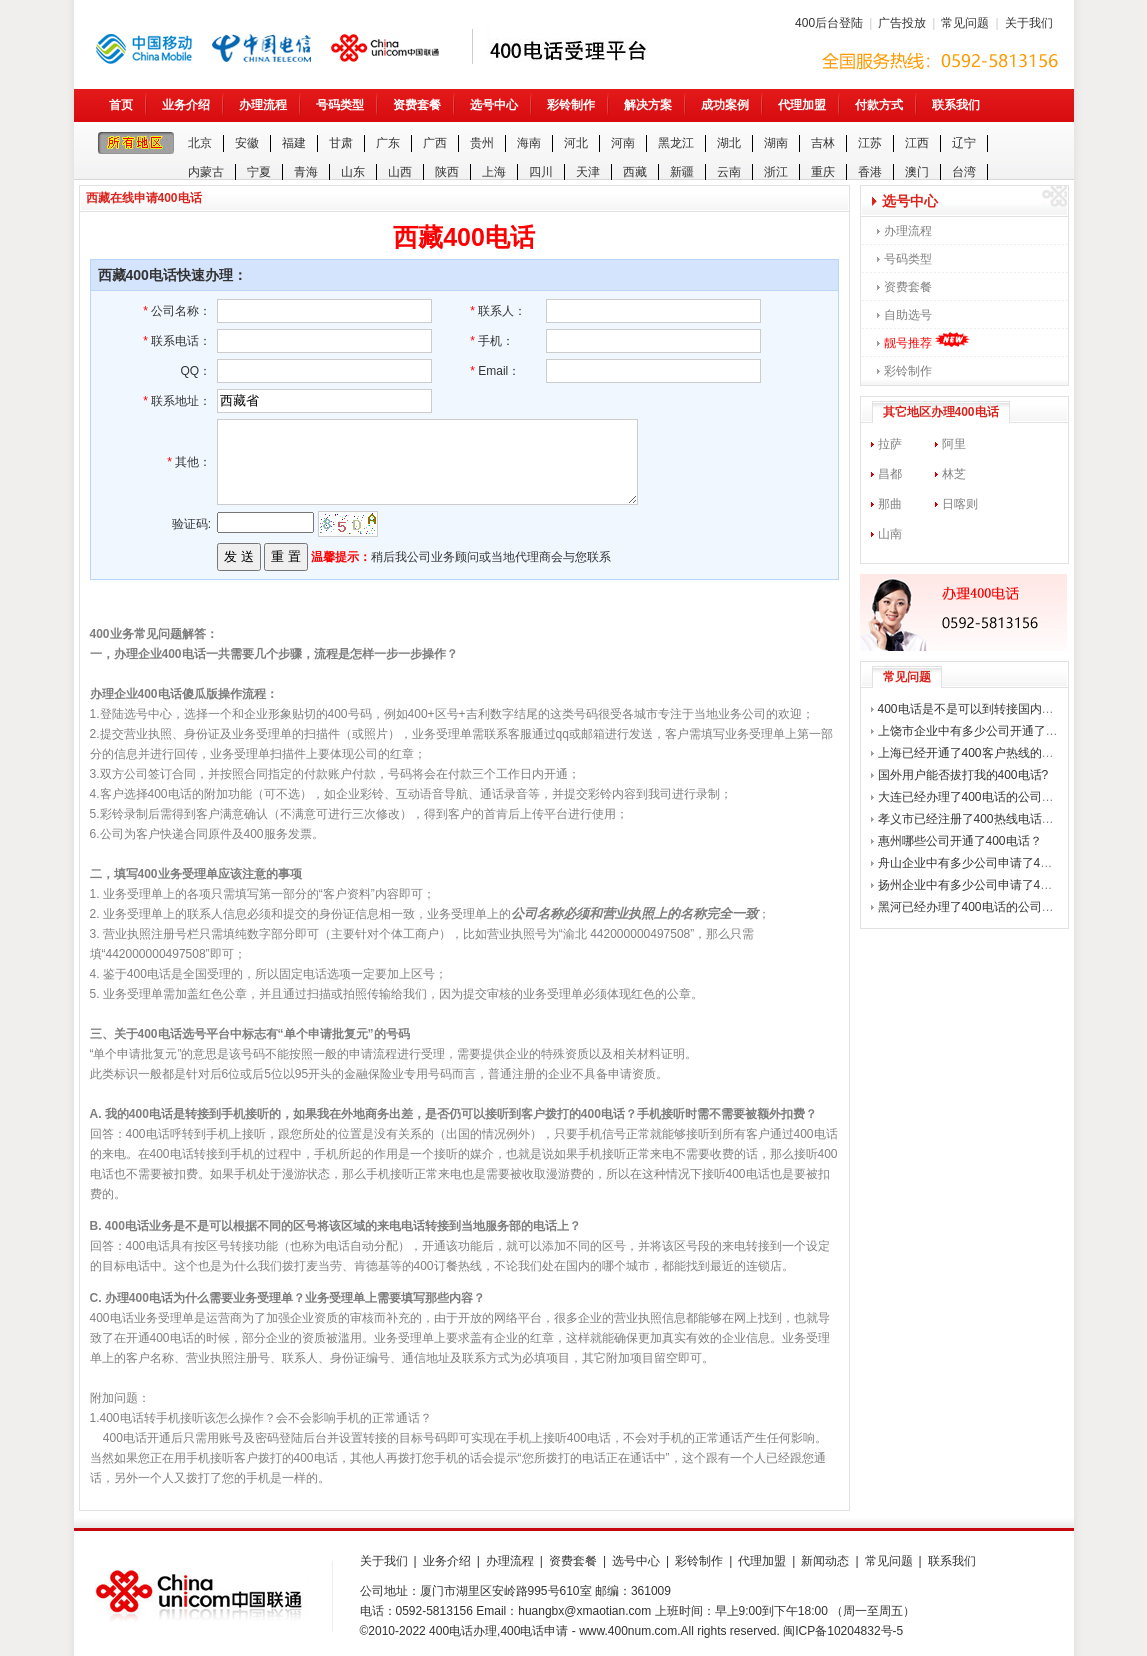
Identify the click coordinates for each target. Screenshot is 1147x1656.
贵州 (482, 143)
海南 (529, 143)
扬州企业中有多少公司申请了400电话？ (984, 885)
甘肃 (341, 143)
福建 (294, 143)
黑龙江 (676, 143)
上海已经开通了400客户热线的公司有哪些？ (996, 753)
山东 (353, 172)
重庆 (823, 172)
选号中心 (494, 105)
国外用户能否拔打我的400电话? (963, 775)
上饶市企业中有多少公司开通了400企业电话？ (1002, 731)
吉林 (823, 143)
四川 (541, 172)
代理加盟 (802, 105)
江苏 (870, 143)
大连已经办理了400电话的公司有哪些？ (984, 797)
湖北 (729, 143)
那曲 (890, 504)
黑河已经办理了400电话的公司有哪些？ (984, 907)
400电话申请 (534, 1631)
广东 (388, 143)
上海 (494, 172)
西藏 (635, 172)
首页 (121, 105)
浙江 (776, 172)
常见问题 (965, 23)
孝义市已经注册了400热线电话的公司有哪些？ (1002, 819)
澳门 (917, 172)
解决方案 (648, 105)
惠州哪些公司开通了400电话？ (960, 841)
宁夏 (259, 172)
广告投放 (902, 23)
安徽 (247, 143)
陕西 (447, 172)
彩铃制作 (571, 105)
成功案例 (725, 105)
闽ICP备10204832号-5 (843, 1631)
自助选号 (908, 315)
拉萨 (890, 444)
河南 (623, 143)
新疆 (682, 172)
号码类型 (340, 105)
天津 (588, 172)
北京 (200, 143)
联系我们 (956, 105)
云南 (729, 172)
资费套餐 (417, 105)
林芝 (954, 474)
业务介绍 (186, 105)
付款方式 (879, 105)
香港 (870, 172)
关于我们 (1029, 23)
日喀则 (960, 504)
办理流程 (263, 105)
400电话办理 (463, 1631)
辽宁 (964, 143)
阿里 (954, 444)
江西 (917, 143)
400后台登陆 (829, 23)
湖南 (776, 143)
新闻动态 (825, 1561)
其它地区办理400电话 (941, 412)
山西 (400, 172)
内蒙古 (206, 172)
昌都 (890, 474)
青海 (306, 172)
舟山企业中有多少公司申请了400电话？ (984, 863)
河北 (576, 143)
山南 (890, 534)
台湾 (964, 172)
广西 (435, 143)
